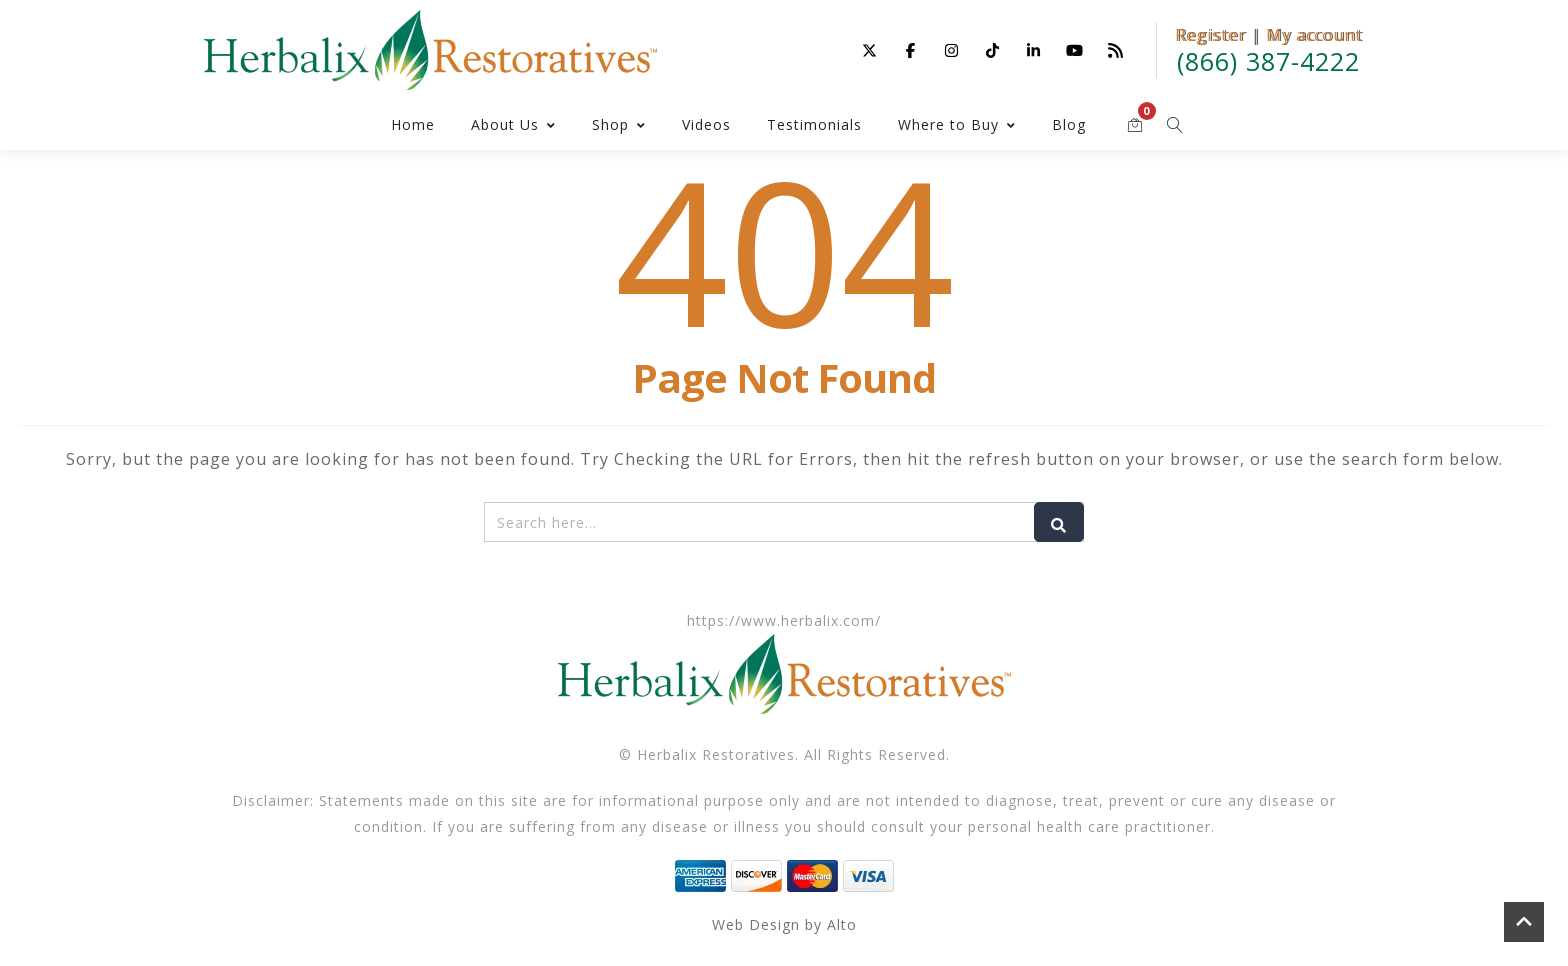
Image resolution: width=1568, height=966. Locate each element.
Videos (706, 124)
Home (413, 124)
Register (1210, 35)
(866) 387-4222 (1268, 61)
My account (1314, 35)
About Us (513, 124)
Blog (1069, 124)
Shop (619, 124)
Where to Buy (957, 124)
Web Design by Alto (784, 924)
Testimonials (814, 124)
